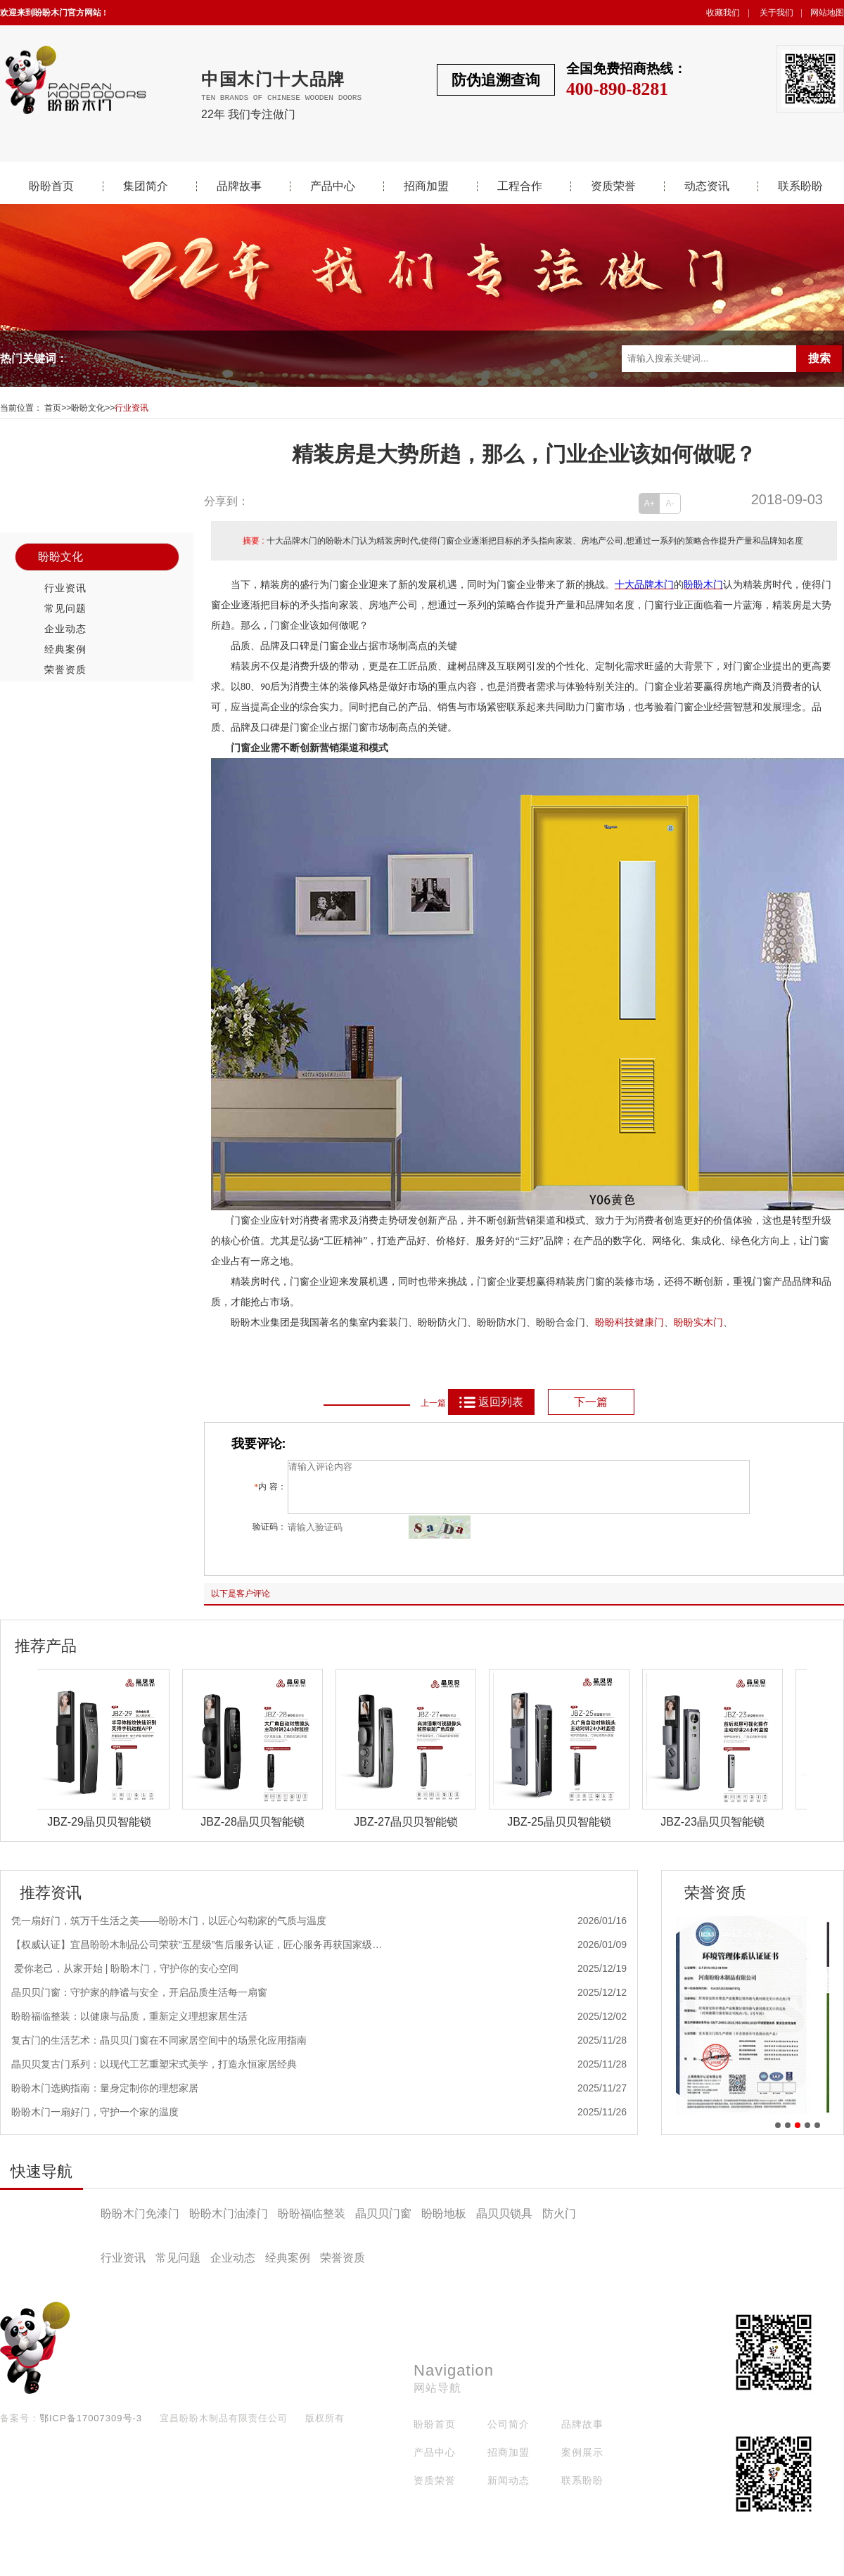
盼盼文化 (88, 408)
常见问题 (65, 608)
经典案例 (65, 649)
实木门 (708, 1322)
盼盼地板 (443, 2224)
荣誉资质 (65, 669)
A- (670, 503)
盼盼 (683, 1322)
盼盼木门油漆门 (228, 2224)
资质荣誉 (613, 186)
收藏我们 (723, 13)
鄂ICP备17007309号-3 (90, 2428)
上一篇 (433, 1403)
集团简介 (145, 186)
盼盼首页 (51, 186)
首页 (52, 408)
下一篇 (591, 1402)
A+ (649, 503)
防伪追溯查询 (496, 80)
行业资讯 (131, 408)
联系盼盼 (800, 186)
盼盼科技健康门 (629, 1322)
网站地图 (827, 13)
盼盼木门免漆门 (140, 2224)
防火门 (559, 2224)
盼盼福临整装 (311, 2224)
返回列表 (490, 1402)
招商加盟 (426, 186)
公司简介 (508, 2434)
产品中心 (332, 186)
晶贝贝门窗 (383, 2224)
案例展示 (582, 2462)
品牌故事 (239, 186)
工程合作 (519, 186)
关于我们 (776, 13)
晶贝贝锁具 (504, 2224)
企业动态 (65, 628)
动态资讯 (706, 186)
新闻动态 (508, 2491)
